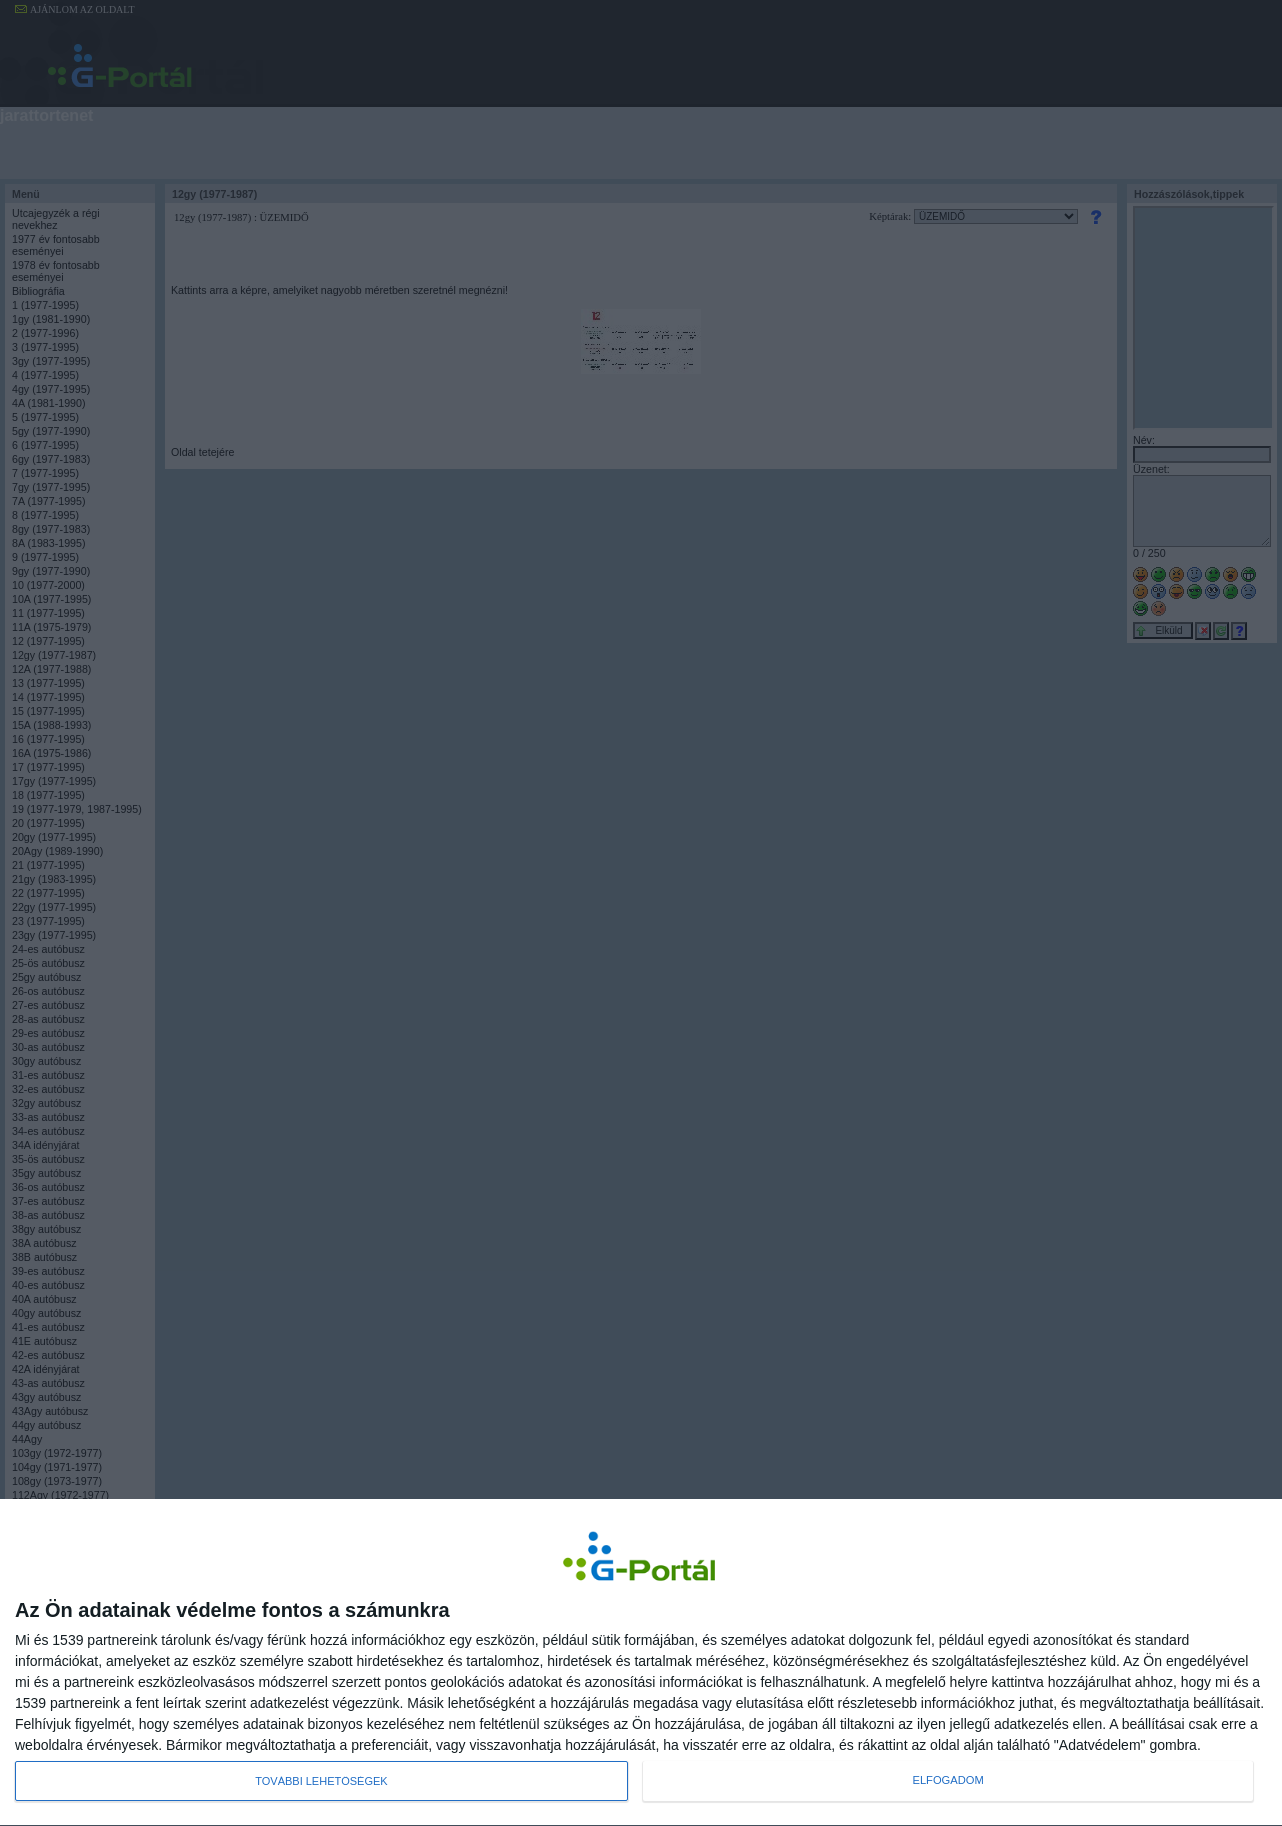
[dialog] (641, 1662)
